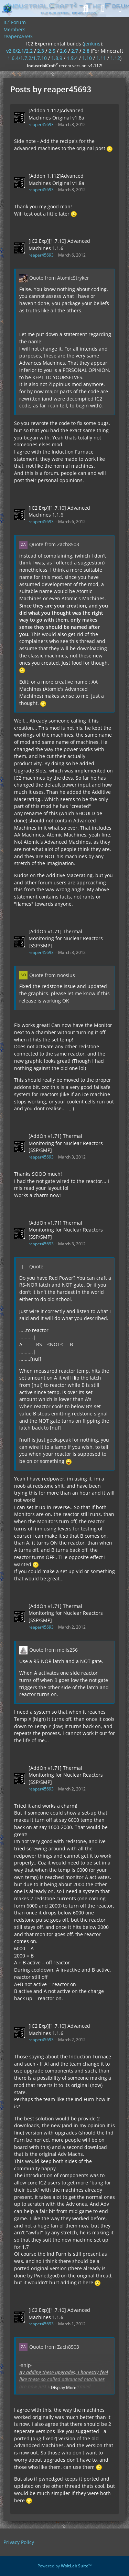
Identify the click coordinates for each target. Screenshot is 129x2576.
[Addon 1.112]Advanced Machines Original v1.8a (56, 114)
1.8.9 (56, 58)
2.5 (52, 51)
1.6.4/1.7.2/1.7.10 (27, 58)
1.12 (115, 58)
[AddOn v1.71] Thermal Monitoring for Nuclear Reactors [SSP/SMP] (66, 938)
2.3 (40, 51)
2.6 (63, 51)
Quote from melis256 (53, 1650)
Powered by (64, 2566)
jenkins (92, 43)
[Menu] (120, 8)
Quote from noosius (52, 975)
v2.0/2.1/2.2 (19, 51)
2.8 (86, 51)
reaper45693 (41, 124)
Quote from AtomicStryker (59, 277)
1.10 (87, 58)
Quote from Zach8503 (54, 544)
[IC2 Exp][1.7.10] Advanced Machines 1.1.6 (59, 244)
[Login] (103, 8)
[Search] (86, 8)
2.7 (74, 51)
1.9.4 (72, 58)
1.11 (101, 58)
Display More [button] (63, 2387)
